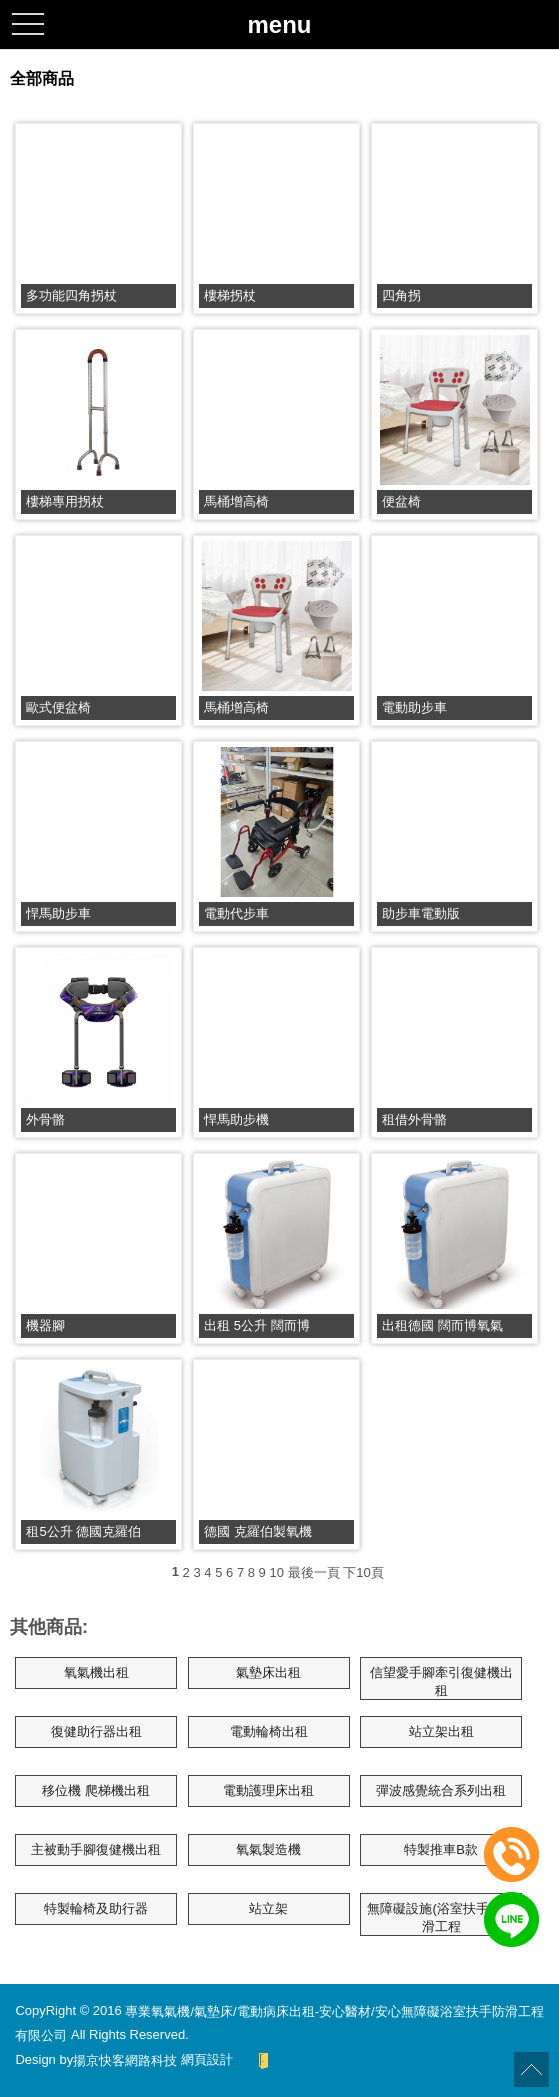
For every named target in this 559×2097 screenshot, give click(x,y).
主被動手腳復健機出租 (96, 1849)
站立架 (268, 1908)
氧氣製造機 (268, 1849)
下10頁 (363, 1572)
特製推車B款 (441, 1849)
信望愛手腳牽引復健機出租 (441, 1681)
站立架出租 (441, 1731)
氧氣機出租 (96, 1672)
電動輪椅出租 (269, 1731)
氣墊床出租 (268, 1672)
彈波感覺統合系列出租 (441, 1790)
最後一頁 (314, 1572)
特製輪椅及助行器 (96, 1908)
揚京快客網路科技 (125, 2059)
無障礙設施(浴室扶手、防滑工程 (440, 1917)
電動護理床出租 (268, 1790)
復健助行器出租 (96, 1731)
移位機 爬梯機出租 (96, 1790)
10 (276, 1572)
